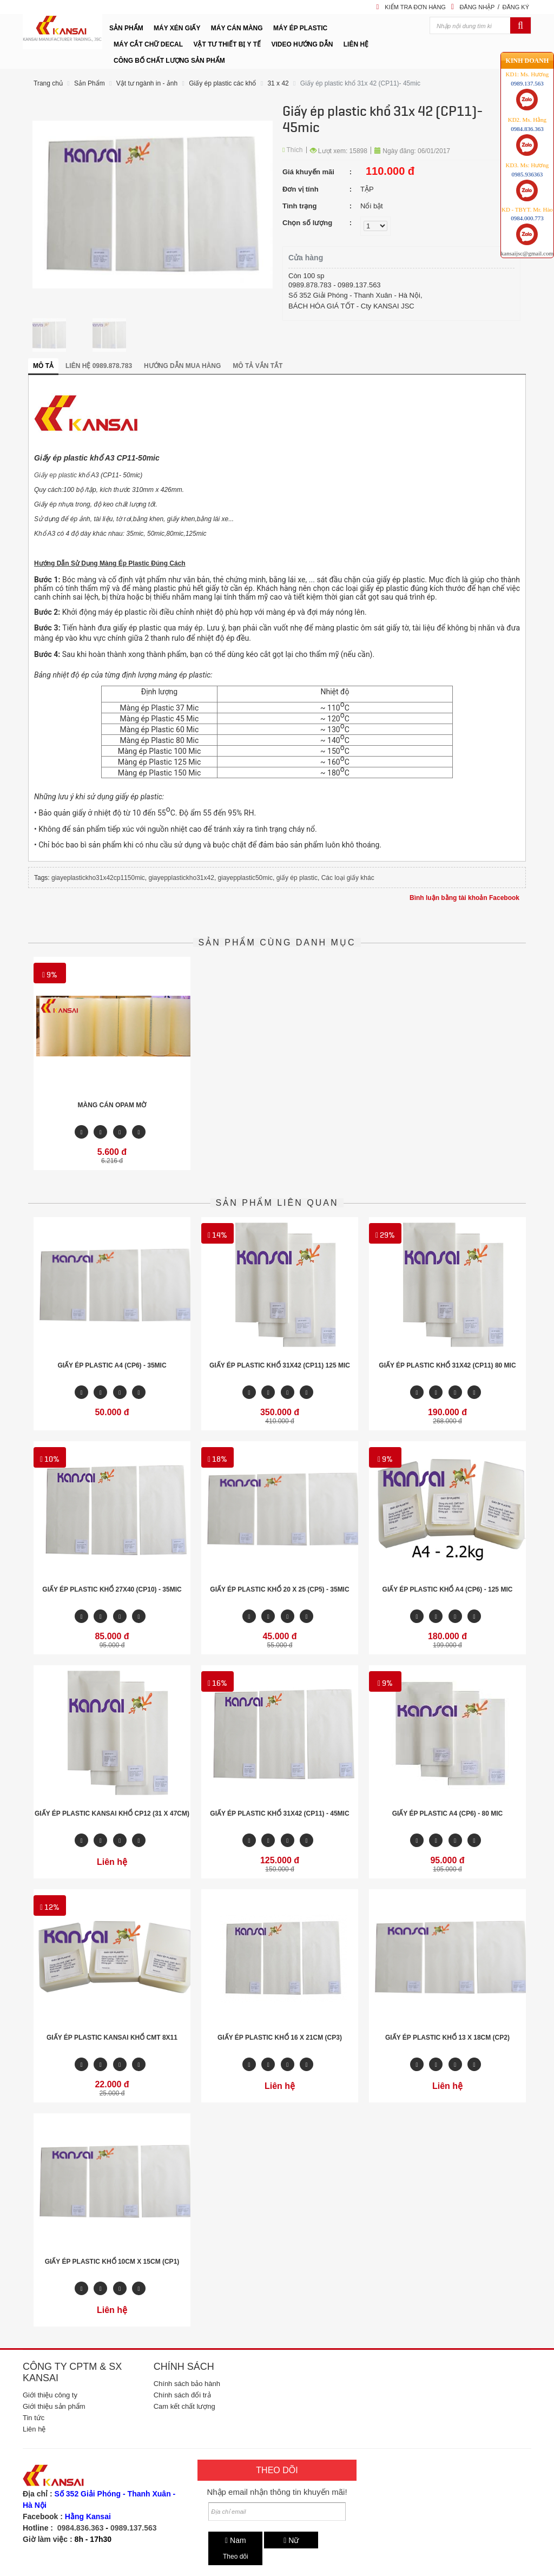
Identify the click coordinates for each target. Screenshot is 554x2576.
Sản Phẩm (89, 83)
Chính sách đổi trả (182, 2395)
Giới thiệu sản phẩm (54, 2406)
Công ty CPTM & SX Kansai (72, 2372)
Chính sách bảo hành (187, 2384)
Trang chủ (48, 83)
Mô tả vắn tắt (257, 366)
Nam (235, 2540)
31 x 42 (277, 83)
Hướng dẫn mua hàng (182, 366)
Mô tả (43, 366)
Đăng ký (515, 7)
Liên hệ (34, 2429)
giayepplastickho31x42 (181, 878)
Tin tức (33, 2418)
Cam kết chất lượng (184, 2406)
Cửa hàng (305, 257)
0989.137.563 (133, 2528)
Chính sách (184, 2366)
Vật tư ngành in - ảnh (146, 83)
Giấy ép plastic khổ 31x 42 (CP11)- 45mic (360, 83)
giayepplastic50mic (245, 878)
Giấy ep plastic (55, 475)
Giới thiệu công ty (50, 2395)
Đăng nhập (476, 7)
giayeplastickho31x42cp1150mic (98, 878)
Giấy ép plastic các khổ (222, 83)
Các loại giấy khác (347, 878)
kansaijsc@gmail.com (527, 232)
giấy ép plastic (297, 878)
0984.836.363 (80, 2528)
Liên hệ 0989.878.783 (98, 366)
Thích (292, 150)
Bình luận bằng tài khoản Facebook (464, 898)
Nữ (291, 2540)
